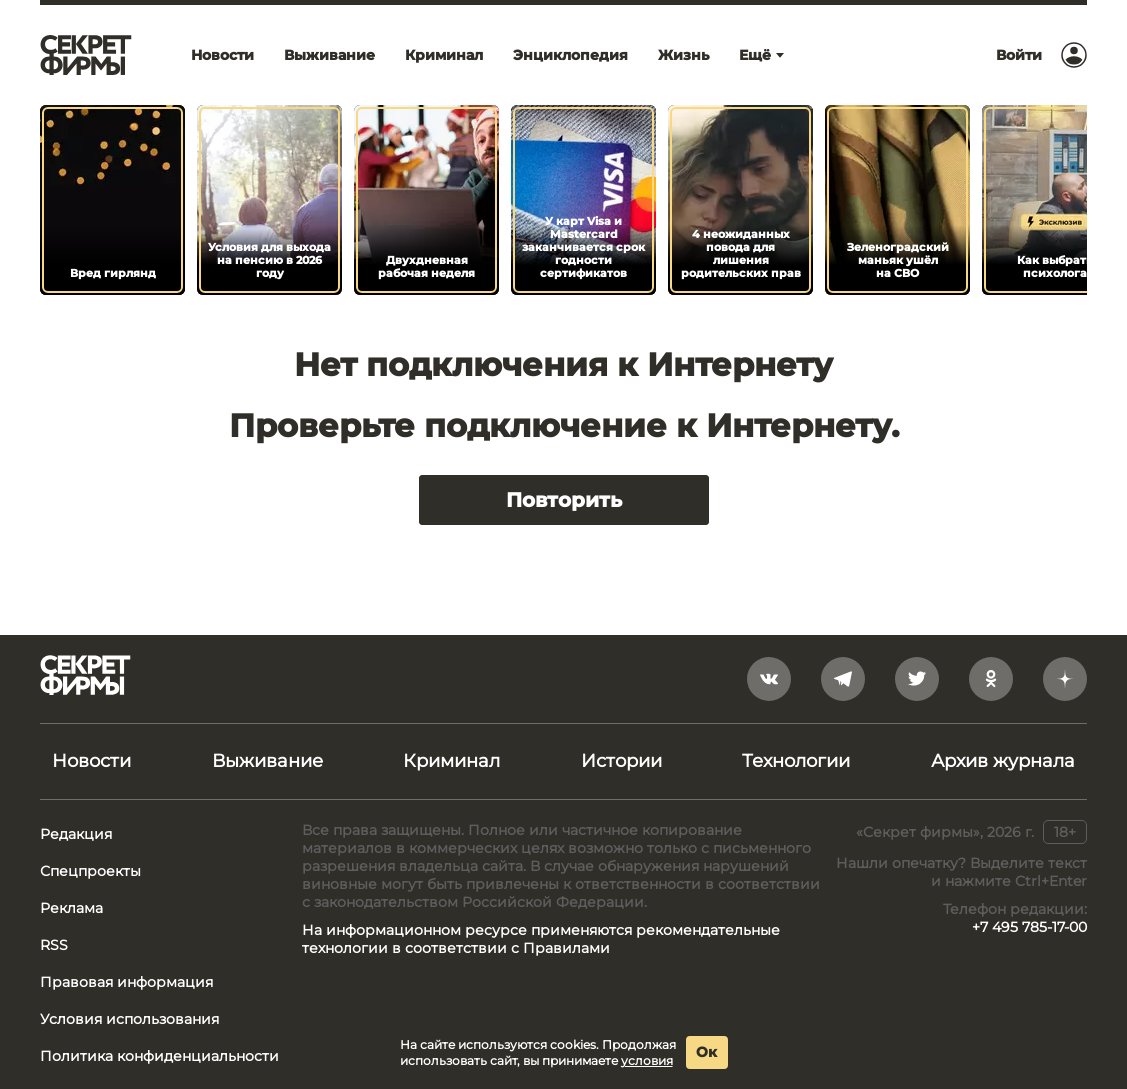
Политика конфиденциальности (159, 1056)
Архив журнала (1003, 761)
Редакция (76, 834)
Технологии (796, 761)
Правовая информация (126, 982)
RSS (54, 945)
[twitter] (917, 679)
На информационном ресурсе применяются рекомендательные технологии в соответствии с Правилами (541, 939)
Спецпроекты (90, 871)
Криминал (451, 761)
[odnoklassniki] (991, 679)
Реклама (71, 908)
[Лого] (86, 55)
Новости (91, 761)
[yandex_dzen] (1065, 679)
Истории (621, 761)
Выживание (267, 761)
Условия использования (129, 1019)
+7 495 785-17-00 (1029, 927)
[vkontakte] (769, 679)
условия (647, 1060)
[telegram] (843, 679)
